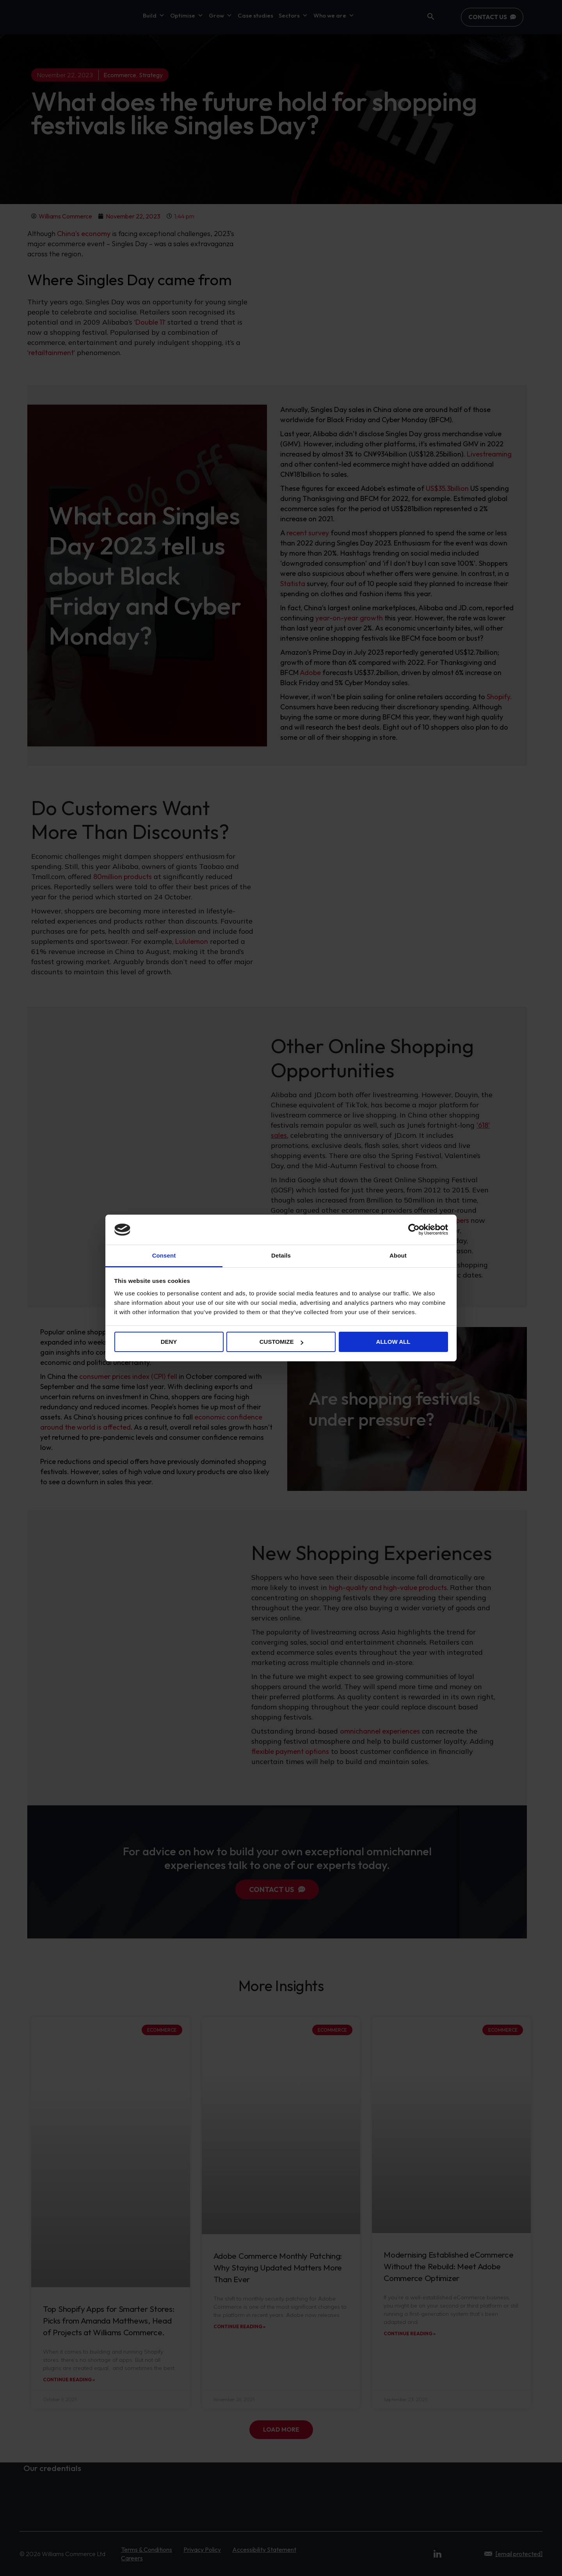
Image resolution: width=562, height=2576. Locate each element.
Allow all (393, 1341)
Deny (169, 1341)
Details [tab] (281, 1255)
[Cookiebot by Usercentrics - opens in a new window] (414, 1229)
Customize (281, 1341)
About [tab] (398, 1255)
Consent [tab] (164, 1255)
